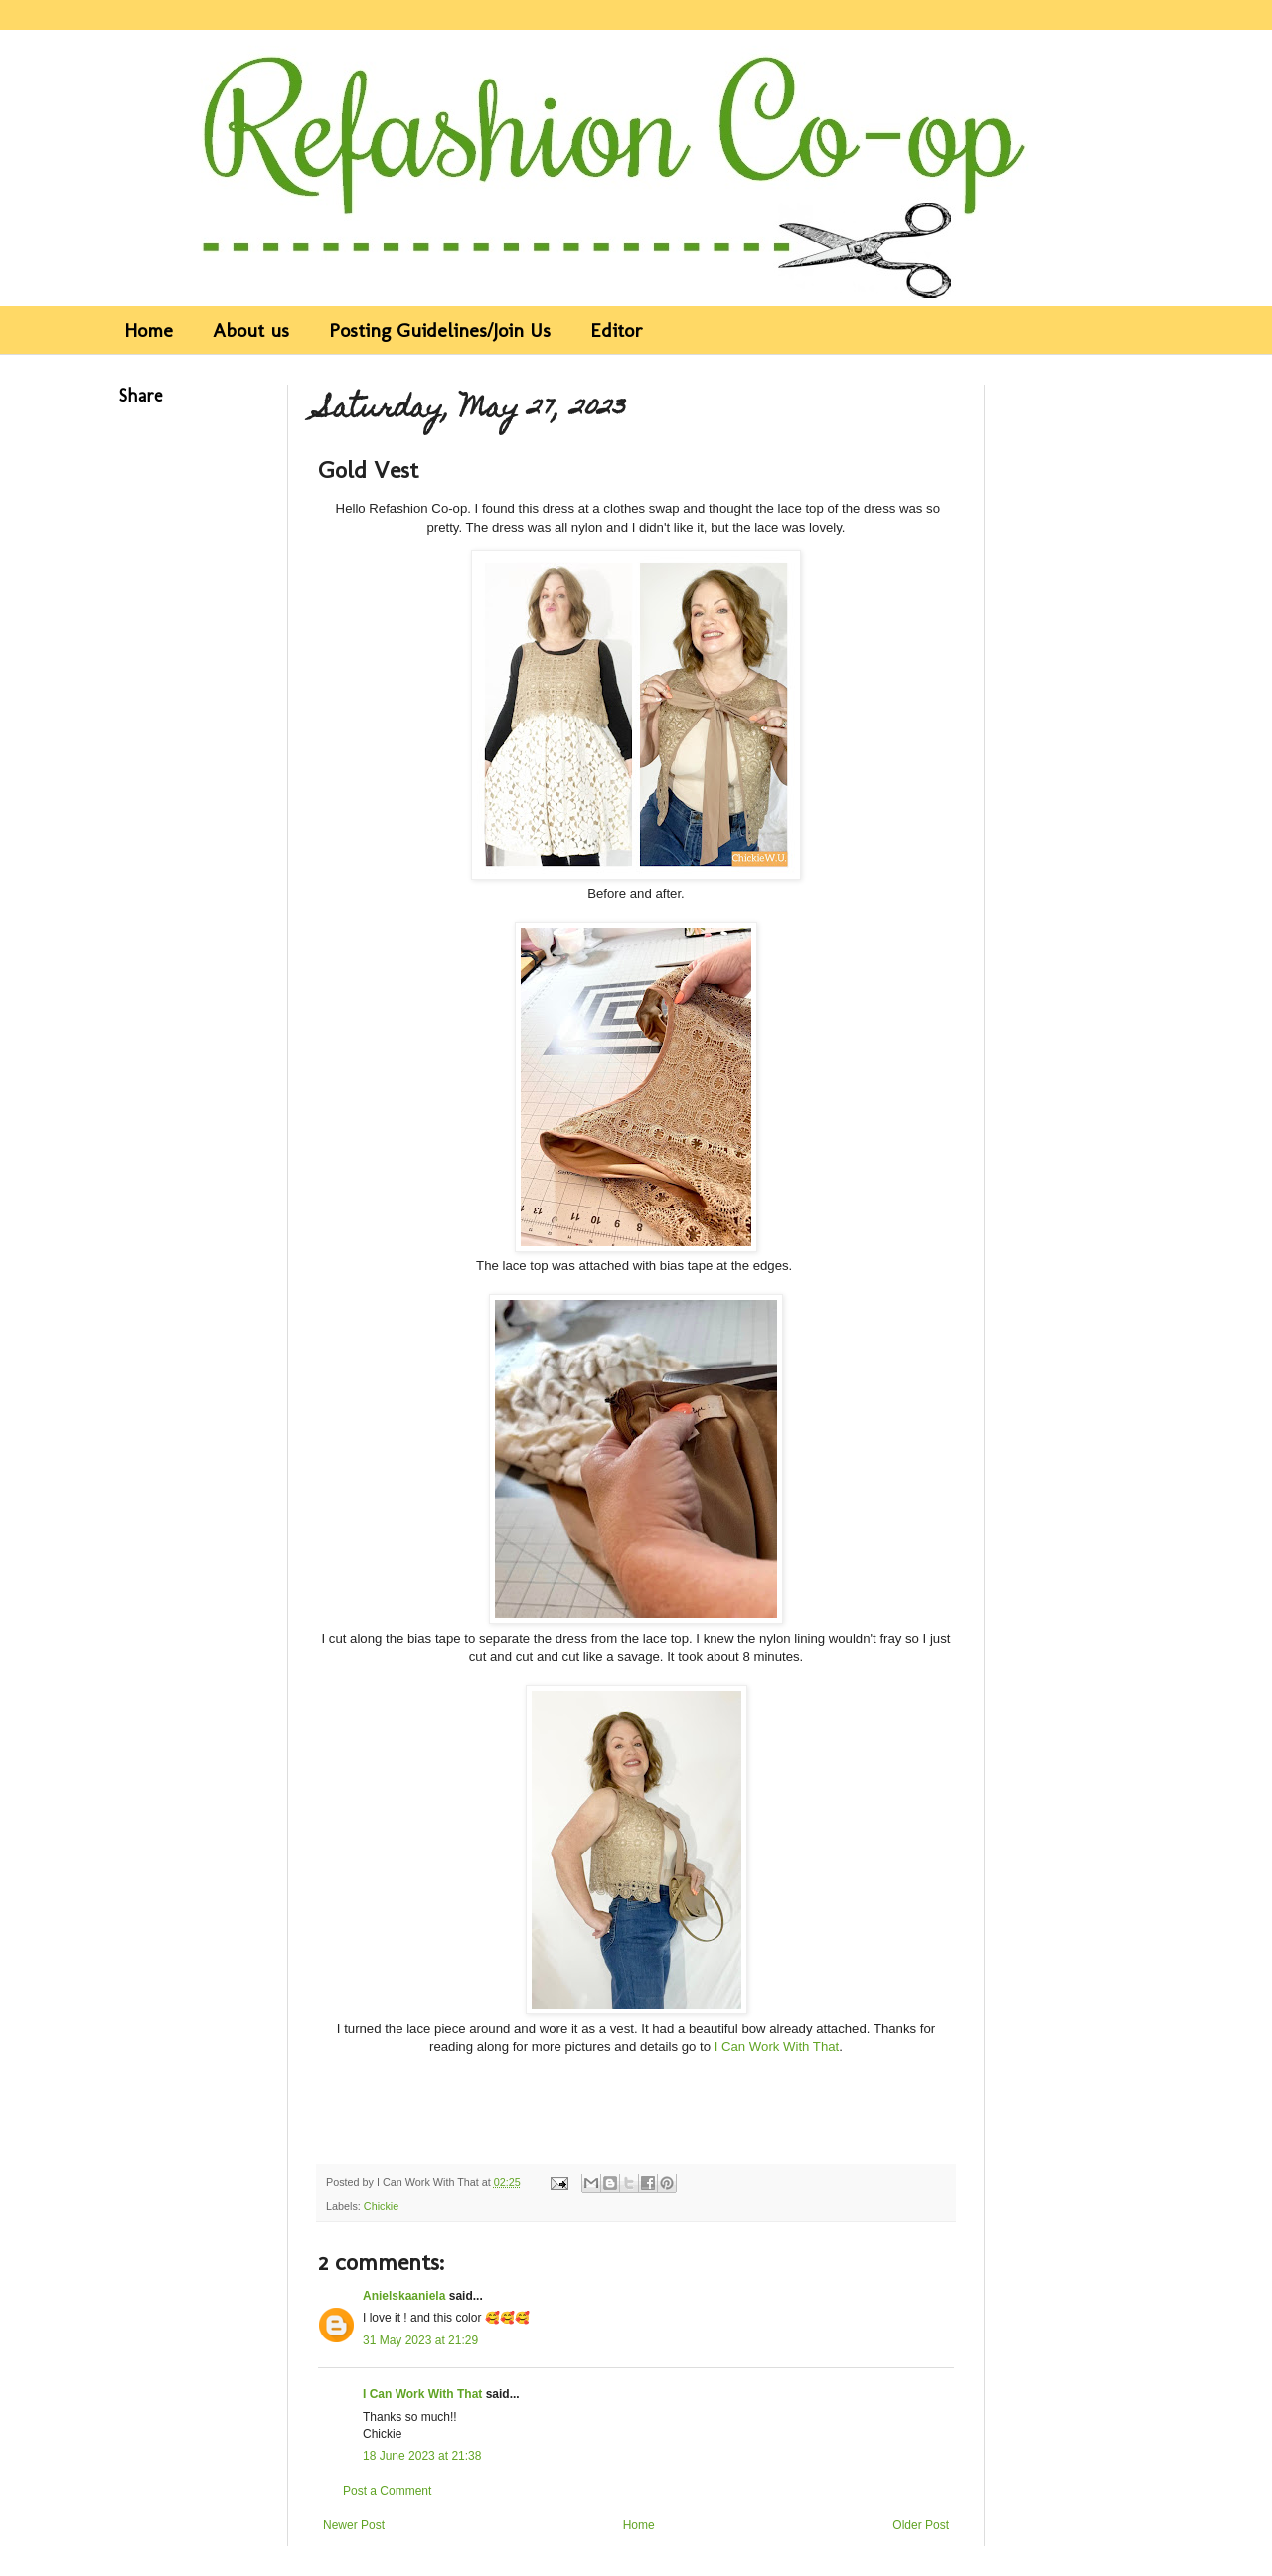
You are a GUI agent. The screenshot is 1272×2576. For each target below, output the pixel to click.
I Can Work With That (777, 2046)
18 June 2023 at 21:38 (422, 2456)
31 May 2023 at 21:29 (420, 2340)
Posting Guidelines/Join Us (440, 330)
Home (148, 330)
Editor (616, 330)
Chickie (381, 2206)
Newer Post (354, 2525)
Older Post (920, 2525)
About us (251, 330)
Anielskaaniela (404, 2296)
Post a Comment (387, 2490)
